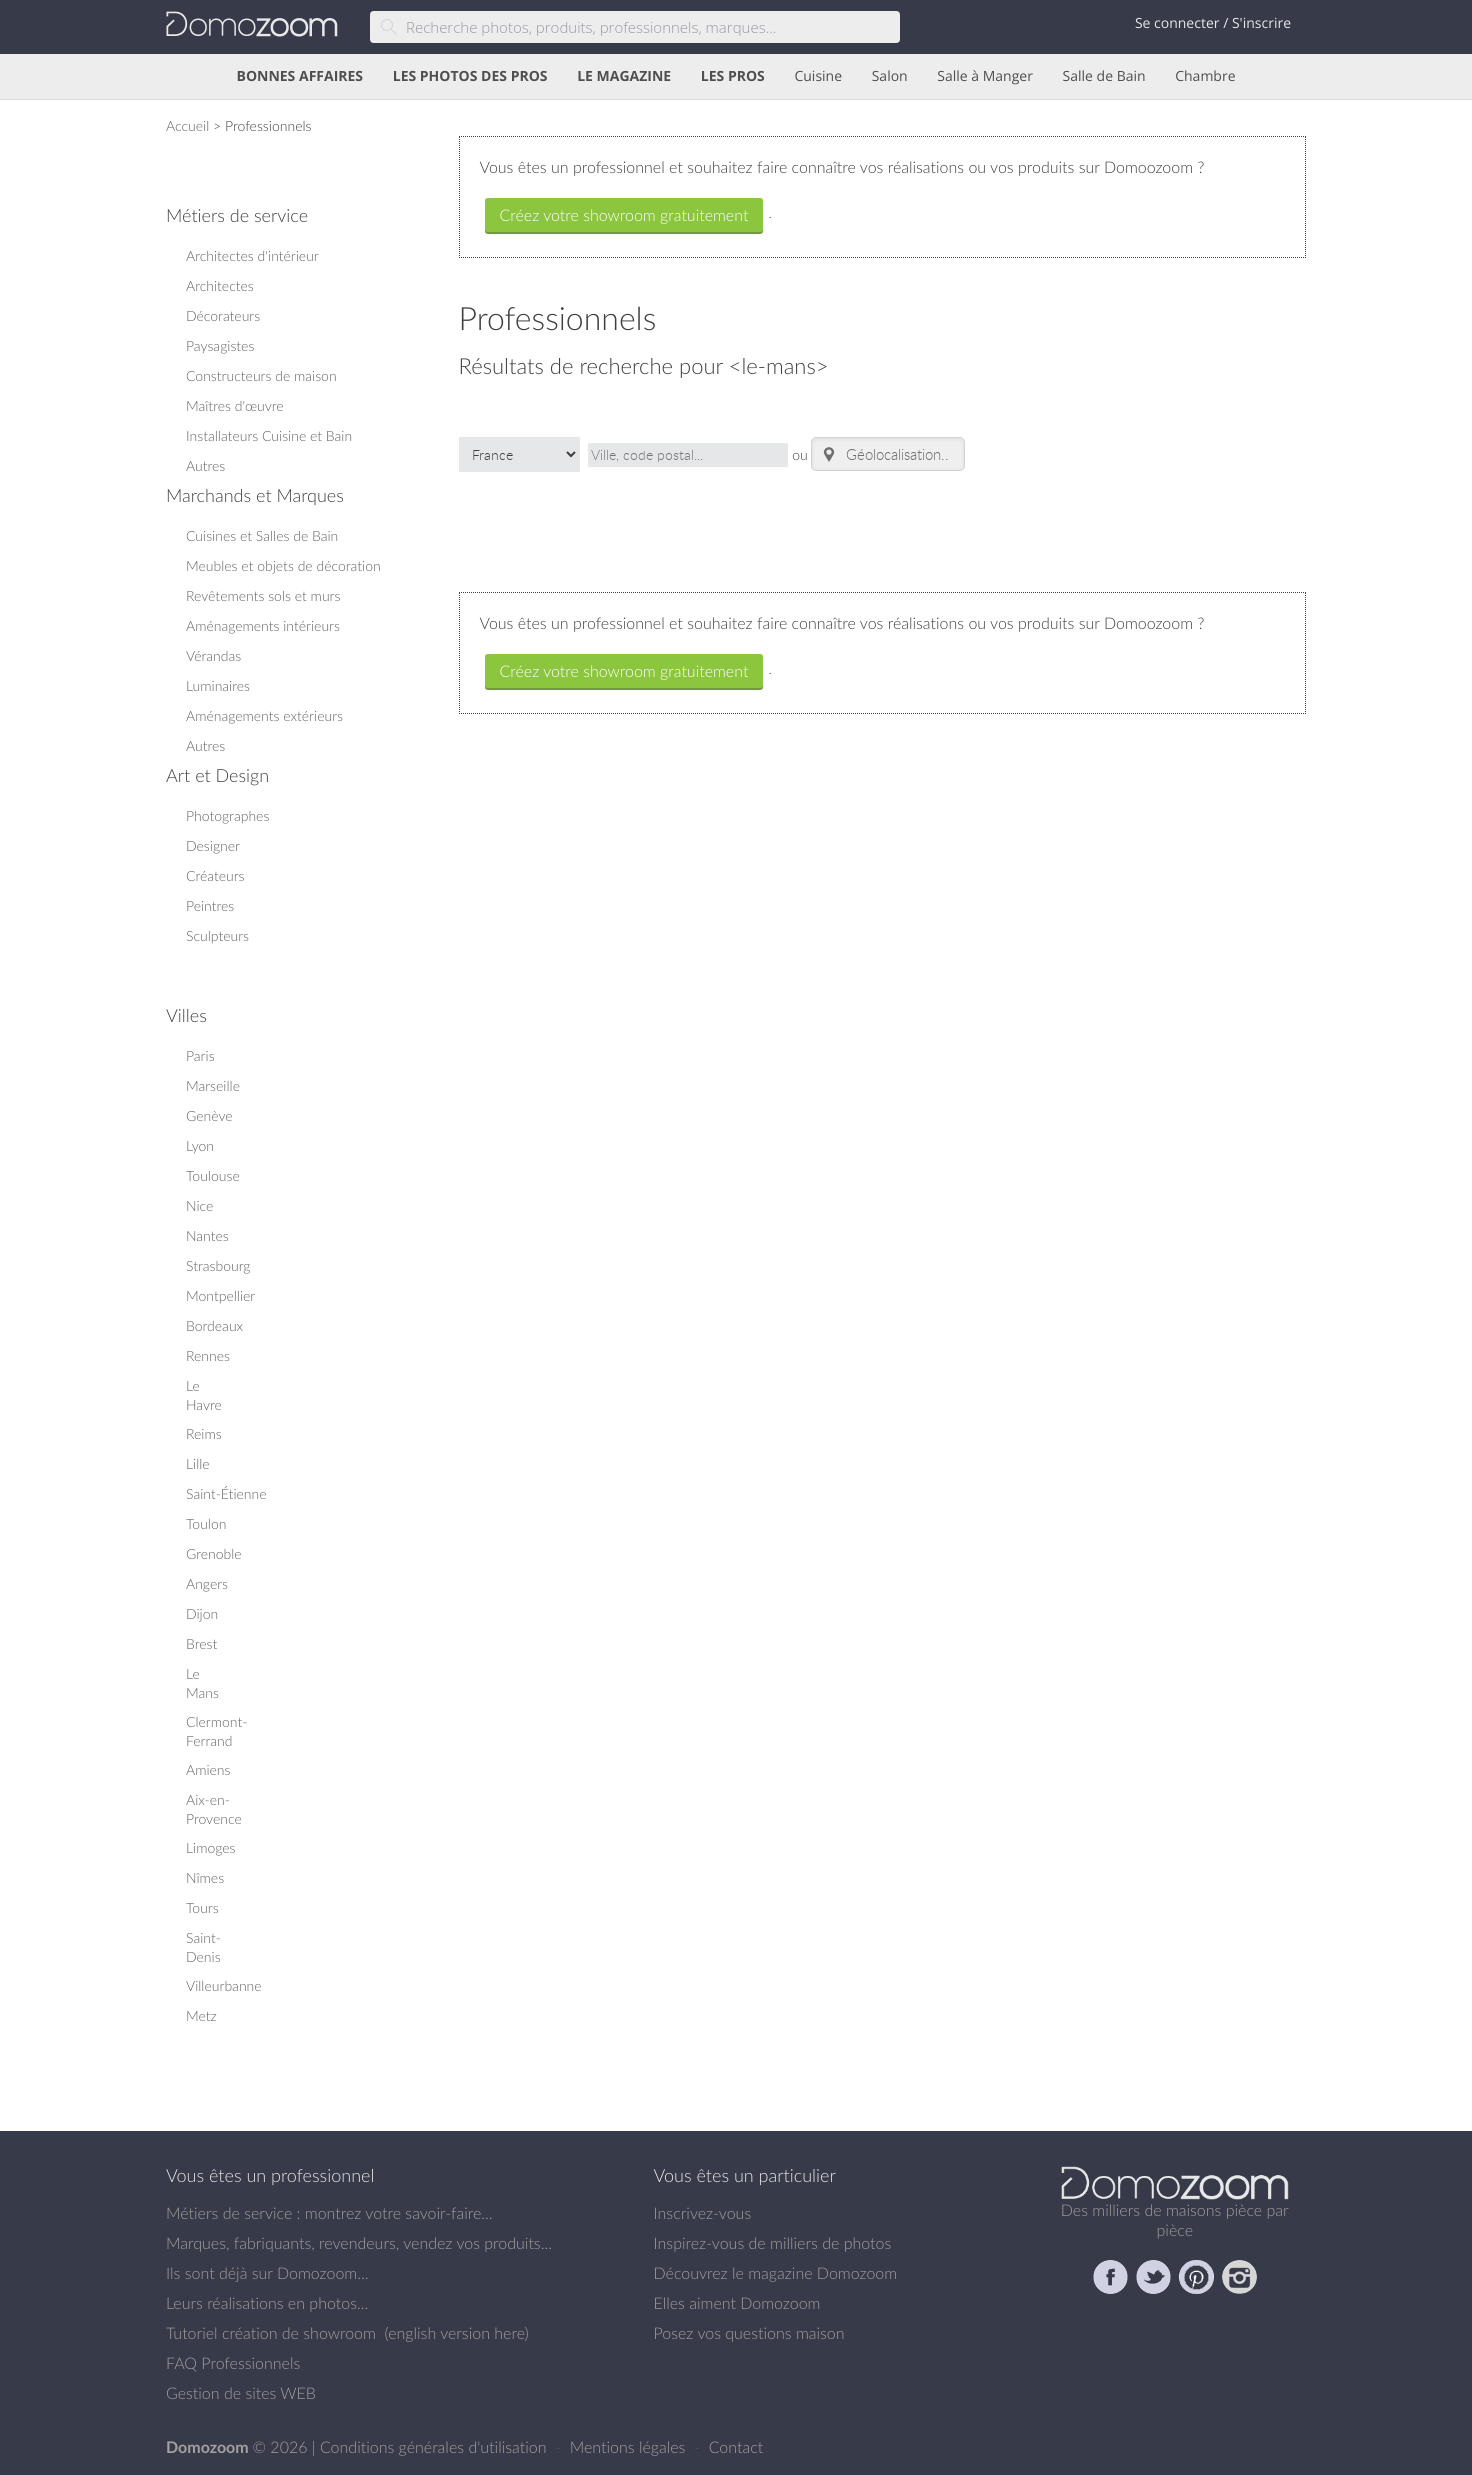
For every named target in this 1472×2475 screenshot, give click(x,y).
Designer (213, 845)
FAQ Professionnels (233, 2363)
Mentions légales (630, 2447)
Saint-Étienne (226, 1493)
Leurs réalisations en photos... (267, 2303)
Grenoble (214, 1553)
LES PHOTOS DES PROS (470, 76)
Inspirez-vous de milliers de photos (773, 2243)
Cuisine (818, 76)
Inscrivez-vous (703, 2213)
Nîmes (205, 1877)
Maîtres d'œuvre (235, 405)
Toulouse (213, 1175)
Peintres (210, 905)
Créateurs (215, 875)
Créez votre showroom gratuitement (624, 215)
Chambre (1205, 76)
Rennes (208, 1355)
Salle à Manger (985, 76)
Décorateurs (223, 315)
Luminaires (218, 685)
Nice (199, 1205)
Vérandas (213, 655)
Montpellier (220, 1295)
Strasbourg (218, 1265)
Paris (200, 1055)
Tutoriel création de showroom (271, 2333)
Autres (205, 465)
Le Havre (204, 1395)
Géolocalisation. (882, 454)
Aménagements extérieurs (264, 715)
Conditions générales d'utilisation (435, 2447)
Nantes (207, 1235)
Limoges (211, 1847)
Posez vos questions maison (749, 2333)
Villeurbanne (224, 1985)
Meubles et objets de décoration (283, 565)
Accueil (187, 125)
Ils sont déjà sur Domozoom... (267, 2273)
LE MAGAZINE (624, 76)
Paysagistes (220, 345)
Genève (209, 1115)
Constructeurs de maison (261, 375)
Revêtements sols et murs (263, 595)
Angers (207, 1583)
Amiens (208, 1769)
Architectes (220, 285)
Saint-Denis (203, 1947)
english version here (456, 2333)
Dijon (202, 1613)
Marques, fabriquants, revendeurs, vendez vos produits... (359, 2243)
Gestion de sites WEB (241, 2393)
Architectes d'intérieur (252, 255)
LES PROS (733, 76)
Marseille (213, 1085)
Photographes (227, 815)
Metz (201, 2015)
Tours (202, 1907)
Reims (204, 1433)
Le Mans (202, 1683)
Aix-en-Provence (214, 1809)
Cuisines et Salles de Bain (262, 535)
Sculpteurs (217, 935)
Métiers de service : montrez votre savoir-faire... (329, 2213)
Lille (198, 1463)
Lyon (200, 1145)
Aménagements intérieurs (263, 625)
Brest (201, 1643)
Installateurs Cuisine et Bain (269, 435)
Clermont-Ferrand (216, 1731)
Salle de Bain (1104, 76)
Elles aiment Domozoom (737, 2303)
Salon (890, 76)
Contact (736, 2447)
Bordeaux (214, 1325)
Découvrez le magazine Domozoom (776, 2273)
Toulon (206, 1523)
